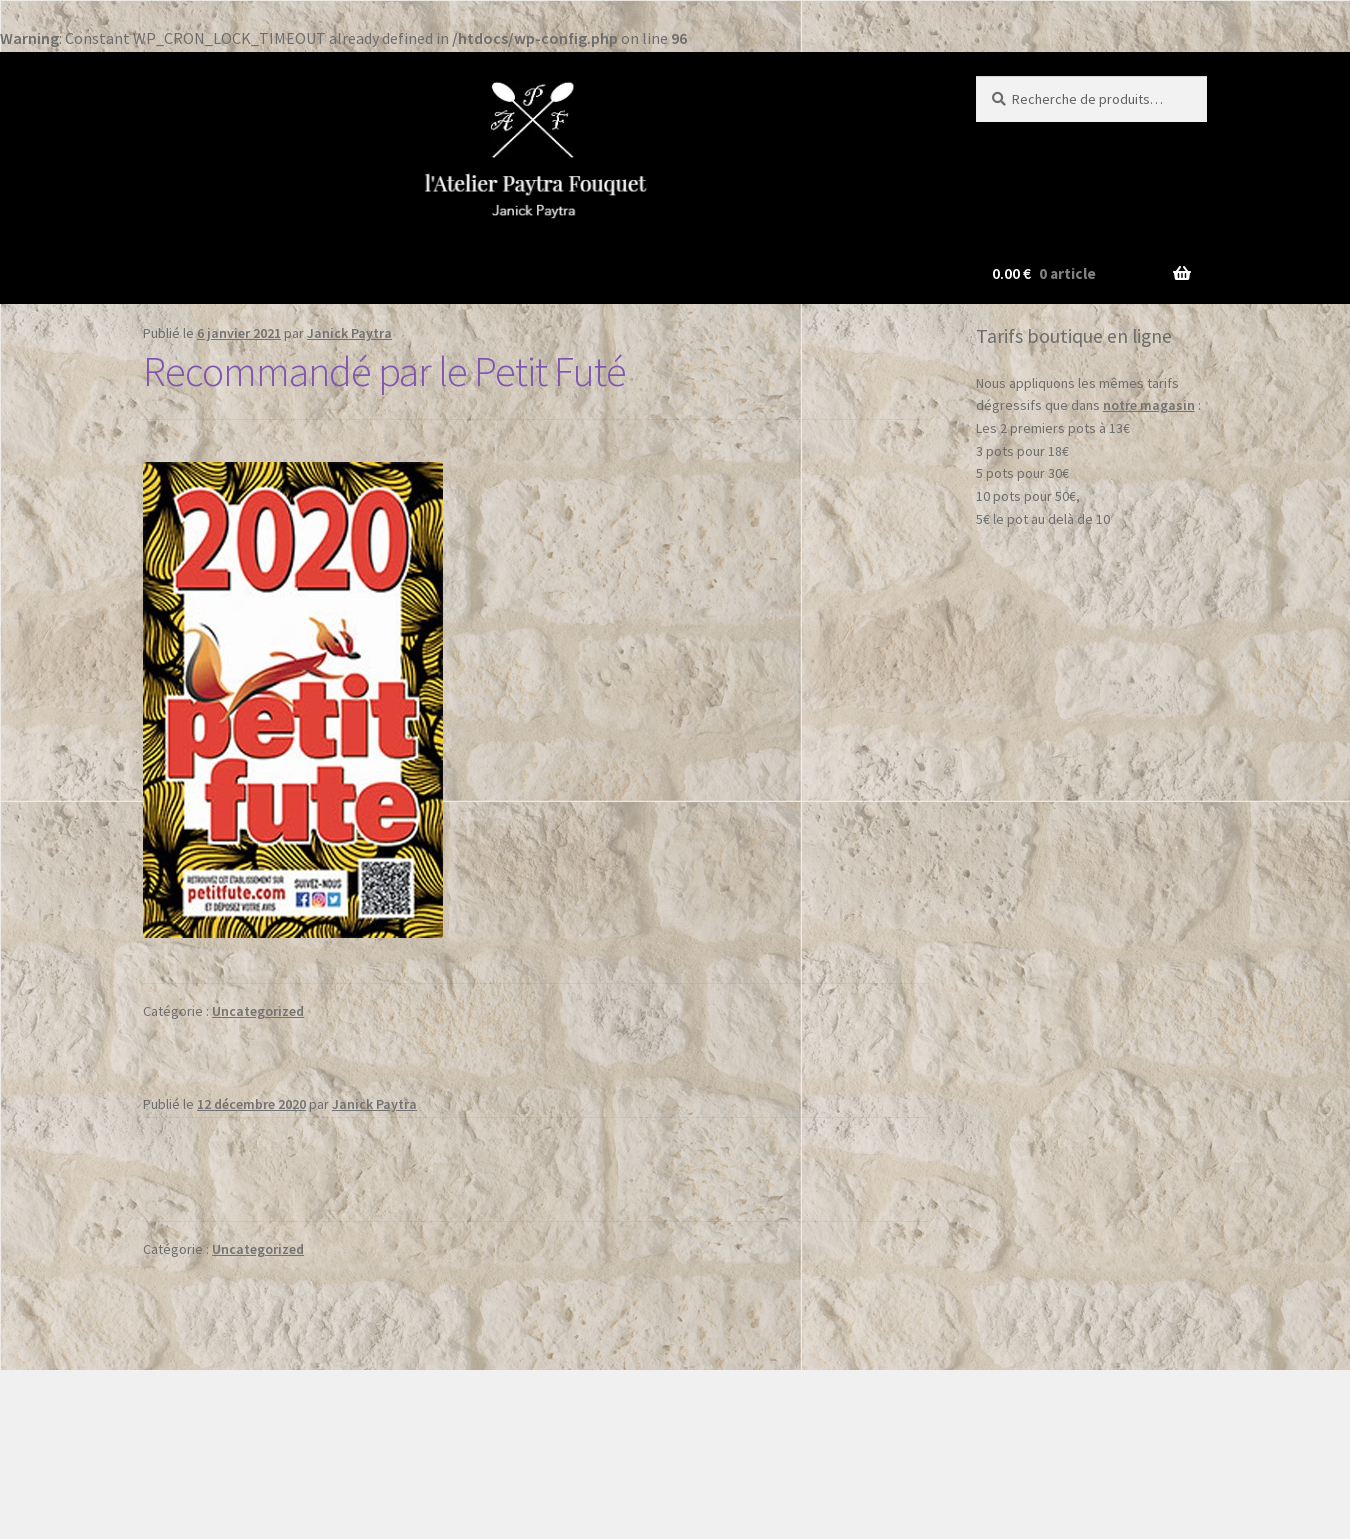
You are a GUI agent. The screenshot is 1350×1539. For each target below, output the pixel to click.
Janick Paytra (349, 333)
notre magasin (1149, 405)
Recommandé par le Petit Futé (384, 371)
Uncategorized (258, 1011)
